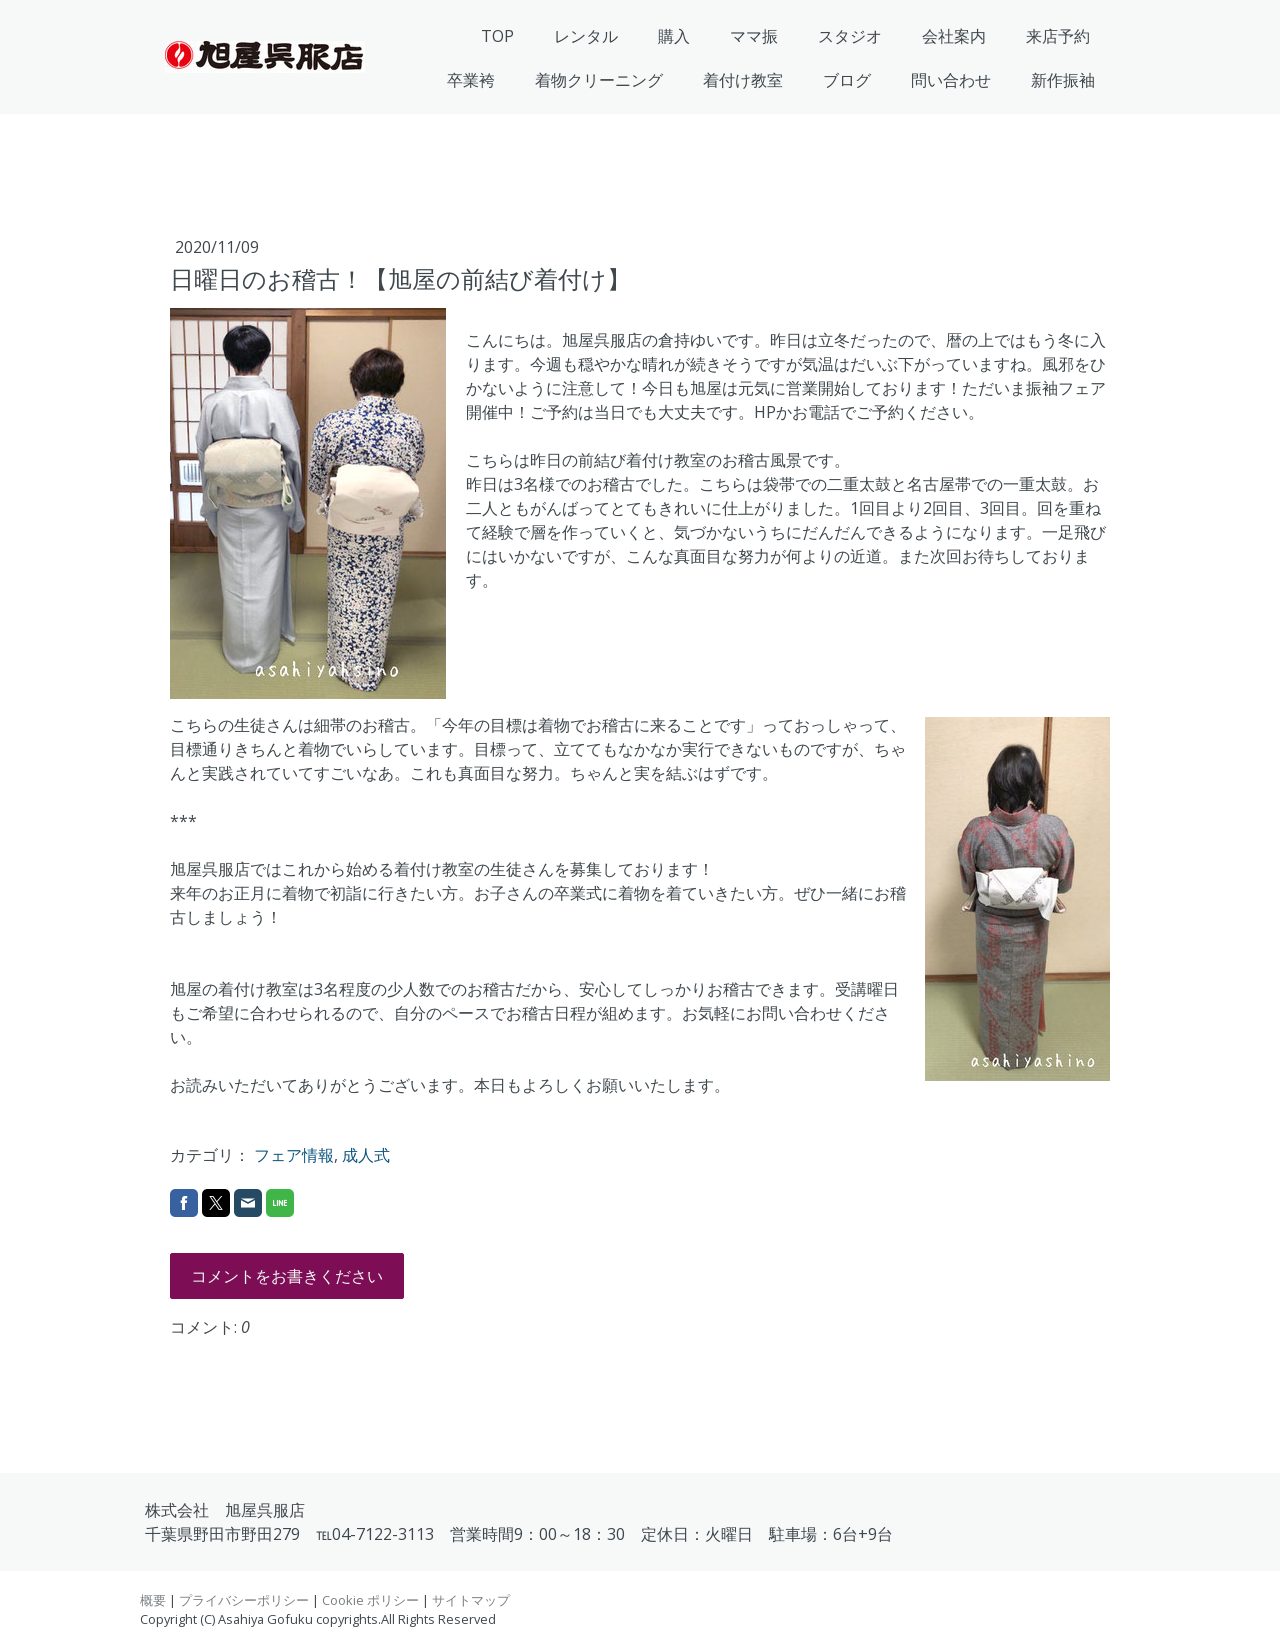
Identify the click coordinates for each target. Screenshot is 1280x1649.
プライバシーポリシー (244, 1600)
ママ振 (754, 36)
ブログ (847, 80)
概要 (153, 1600)
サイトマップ (471, 1600)
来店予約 (1058, 36)
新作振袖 (1063, 80)
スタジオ (850, 36)
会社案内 (954, 36)
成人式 (366, 1155)
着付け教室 (743, 80)
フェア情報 (294, 1155)
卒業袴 (471, 80)
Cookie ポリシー (370, 1600)
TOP (497, 36)
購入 (674, 36)
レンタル (586, 36)
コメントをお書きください (287, 1276)
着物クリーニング (599, 80)
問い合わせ (951, 80)
